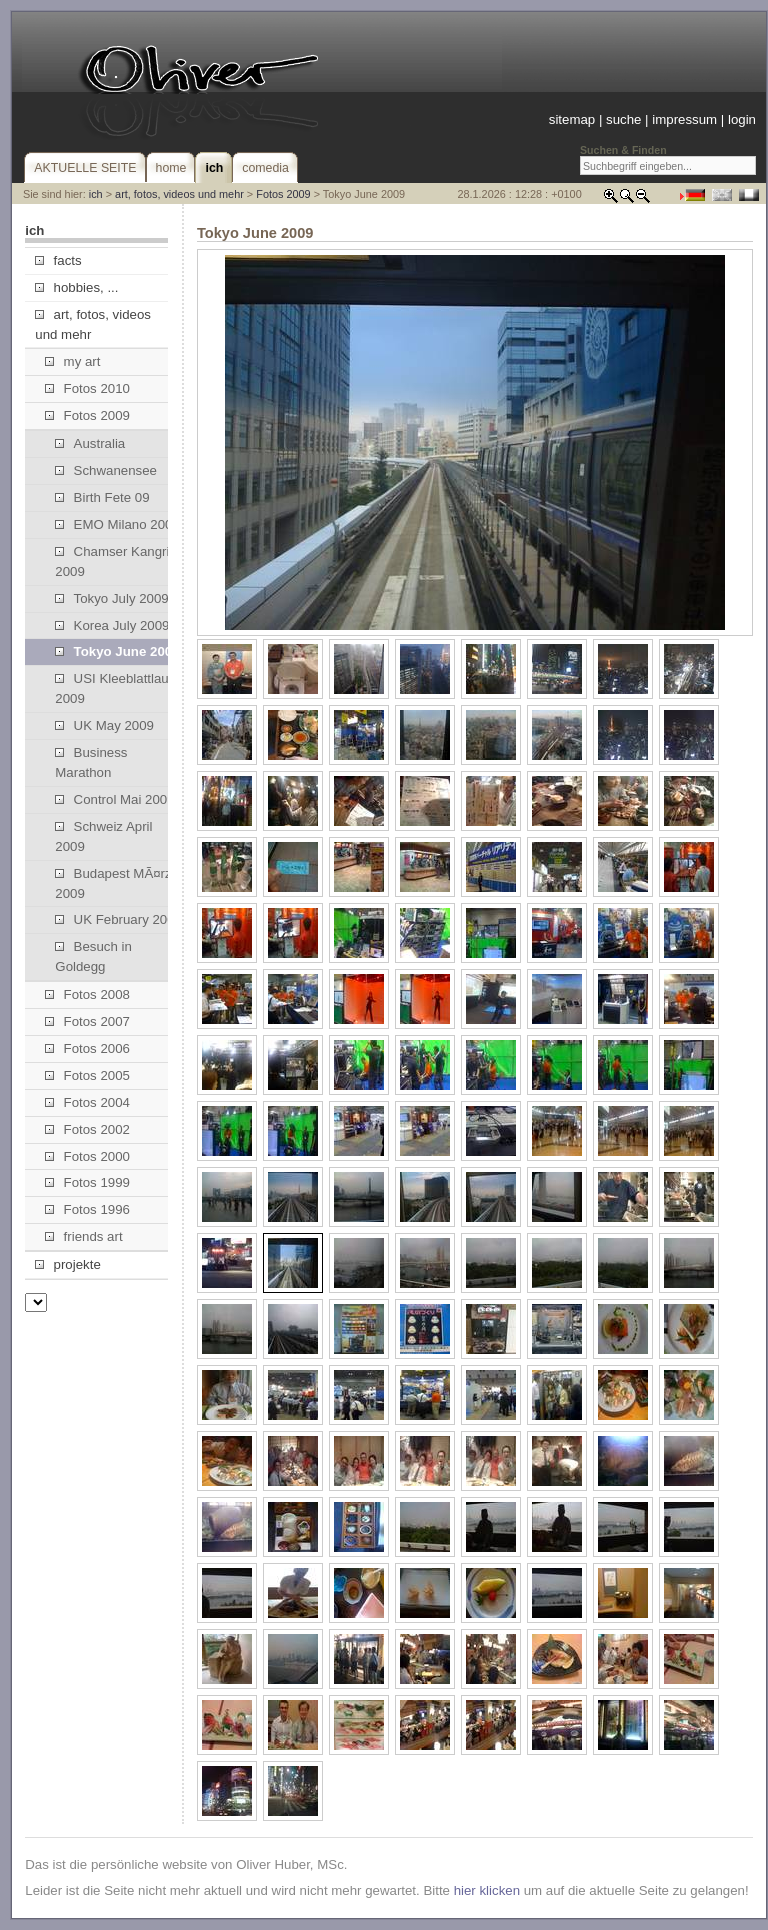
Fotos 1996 (87, 1209)
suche (623, 119)
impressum (684, 119)
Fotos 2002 (87, 1129)
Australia (90, 443)
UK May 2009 (104, 725)
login (742, 119)
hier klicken (487, 1890)
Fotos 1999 (87, 1182)
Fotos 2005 (87, 1075)
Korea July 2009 (112, 625)
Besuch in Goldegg (93, 956)
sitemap (572, 119)
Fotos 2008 (87, 994)
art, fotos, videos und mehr (179, 194)
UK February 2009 (118, 919)
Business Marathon (91, 762)
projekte (67, 1264)
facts (58, 260)
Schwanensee (106, 470)
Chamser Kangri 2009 (112, 561)
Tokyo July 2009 (111, 598)
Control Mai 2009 (114, 799)
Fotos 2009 (283, 194)
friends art (83, 1236)
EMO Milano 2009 (117, 524)
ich (96, 194)
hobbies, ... (76, 287)
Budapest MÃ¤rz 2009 (113, 883)
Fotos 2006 (87, 1048)
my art (72, 361)
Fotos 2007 (87, 1021)
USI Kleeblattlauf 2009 (113, 688)
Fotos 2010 (87, 388)
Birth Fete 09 (102, 497)
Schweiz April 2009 (103, 836)
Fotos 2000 (87, 1156)
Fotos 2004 (87, 1102)
